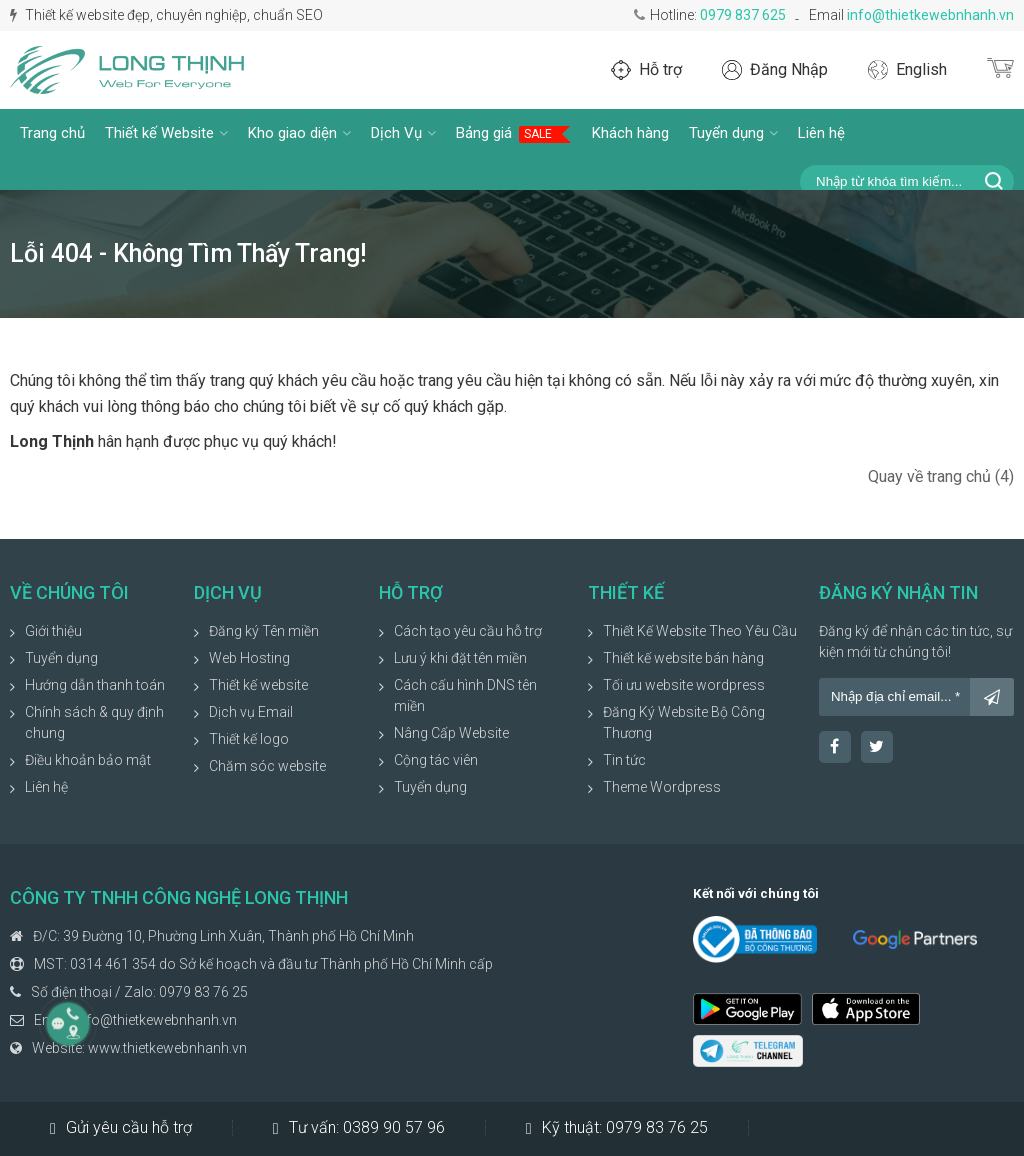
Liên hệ (821, 133)
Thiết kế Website (166, 133)
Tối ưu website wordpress (684, 685)
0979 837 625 (743, 15)
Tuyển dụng (733, 133)
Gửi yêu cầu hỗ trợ (121, 1128)
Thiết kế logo (249, 739)
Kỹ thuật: (617, 1128)
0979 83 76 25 (203, 992)
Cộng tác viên (436, 760)
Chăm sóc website (267, 766)
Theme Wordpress (662, 787)
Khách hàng (630, 133)
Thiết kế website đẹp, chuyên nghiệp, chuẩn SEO (166, 15)
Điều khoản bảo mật (88, 760)
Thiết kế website (258, 685)
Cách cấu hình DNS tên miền (465, 695)
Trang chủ (52, 133)
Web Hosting (249, 658)
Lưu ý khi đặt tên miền (460, 658)
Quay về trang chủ (941, 476)
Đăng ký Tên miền (264, 631)
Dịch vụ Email (251, 712)
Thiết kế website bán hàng (683, 658)
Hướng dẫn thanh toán (95, 685)
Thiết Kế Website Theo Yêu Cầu (700, 631)
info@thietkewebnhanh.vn (930, 15)
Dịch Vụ (403, 133)
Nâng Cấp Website (451, 733)
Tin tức (624, 760)
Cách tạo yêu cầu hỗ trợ (468, 631)
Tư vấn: (359, 1128)
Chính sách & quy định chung (94, 722)
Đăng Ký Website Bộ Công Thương (684, 722)
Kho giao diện (299, 133)
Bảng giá (514, 133)
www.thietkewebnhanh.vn (167, 1048)
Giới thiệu (53, 631)
